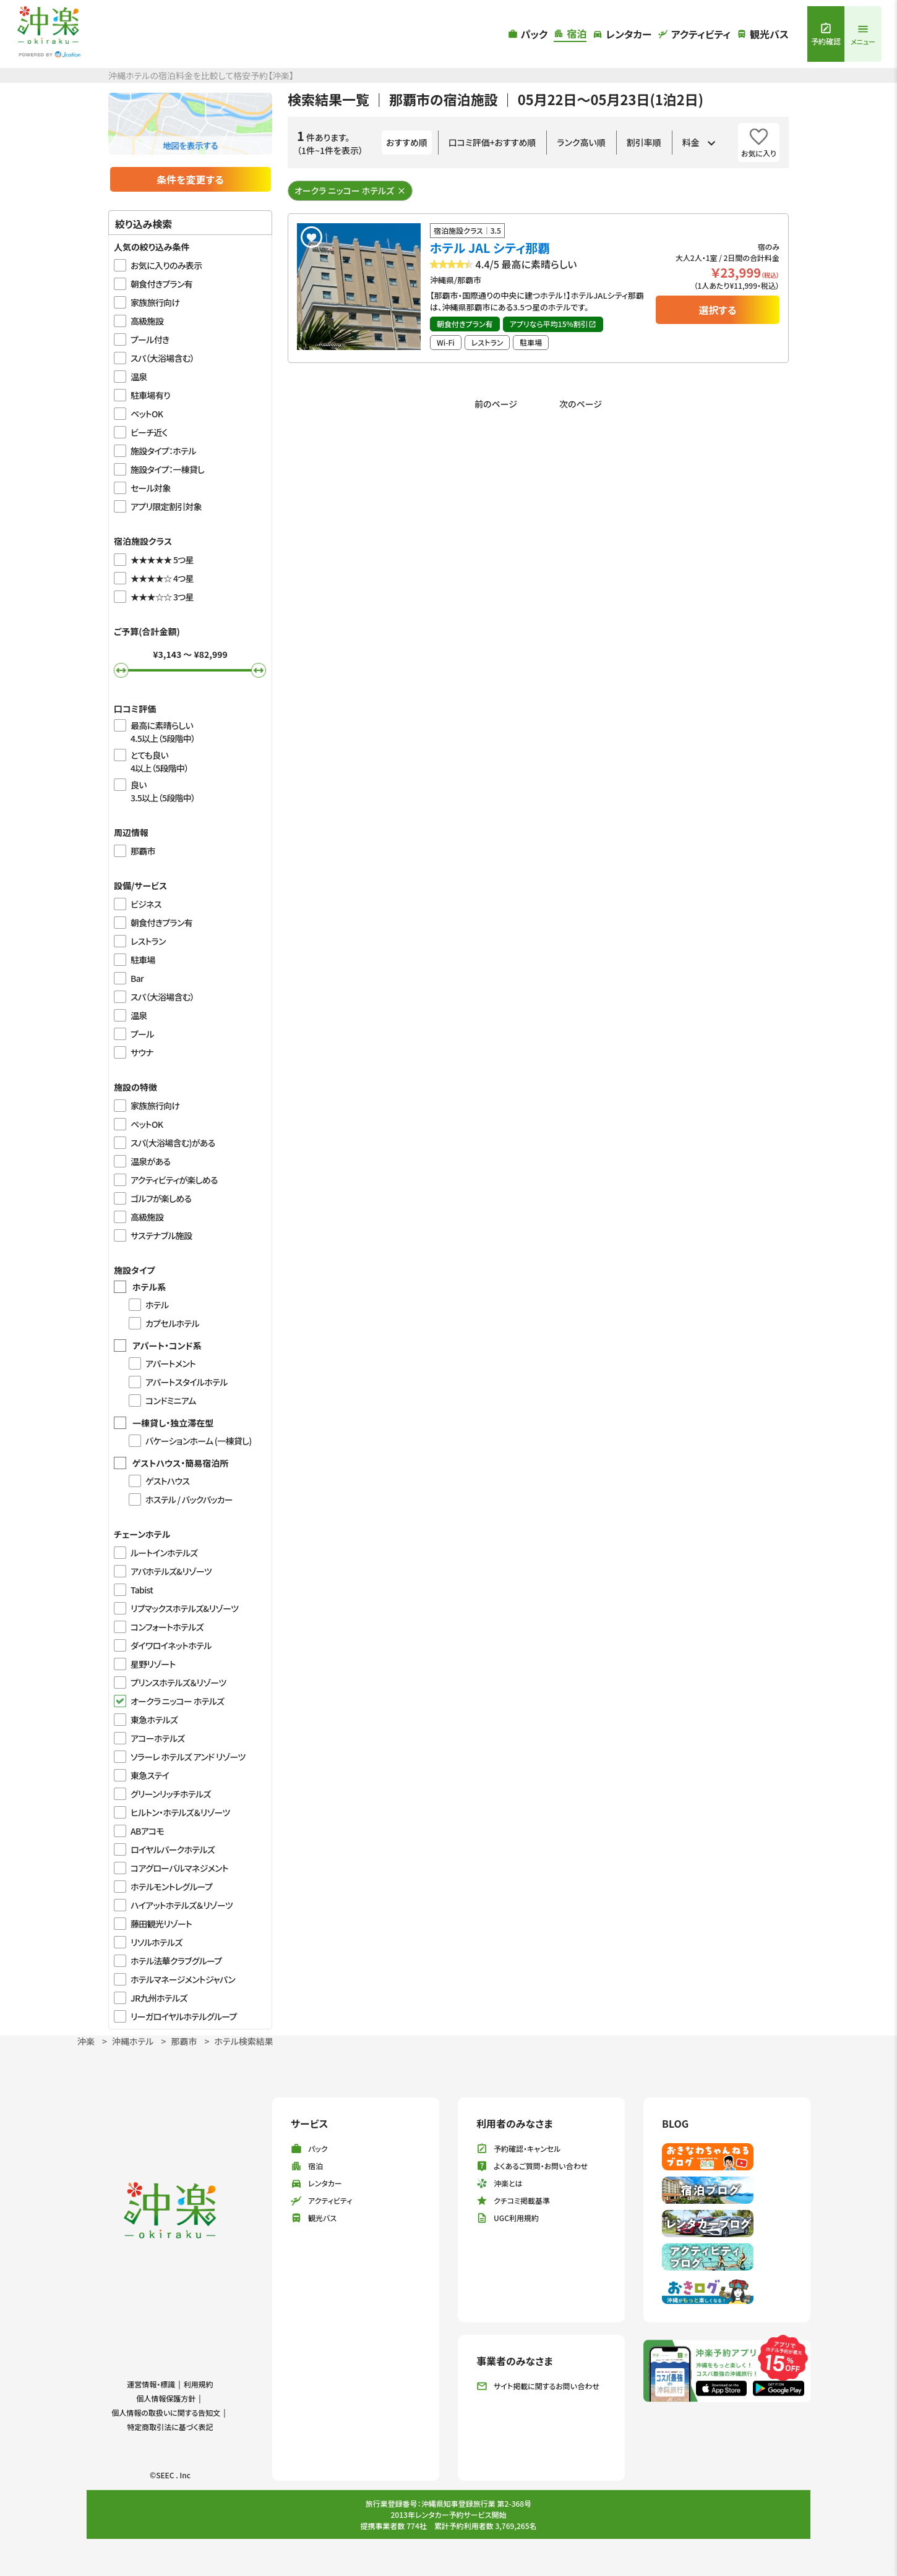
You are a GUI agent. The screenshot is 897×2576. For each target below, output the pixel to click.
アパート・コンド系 (167, 1345)
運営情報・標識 (151, 2384)
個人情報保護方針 (165, 2398)
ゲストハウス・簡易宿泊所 (180, 1463)
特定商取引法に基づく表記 (170, 2426)
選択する (717, 309)
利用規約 (198, 2384)
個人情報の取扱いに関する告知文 (165, 2412)
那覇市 (184, 2041)
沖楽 (86, 2041)
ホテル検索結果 (243, 2041)
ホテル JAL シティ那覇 (490, 248)
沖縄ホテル (132, 2041)
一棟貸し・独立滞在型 (172, 1423)
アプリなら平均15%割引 (553, 323)
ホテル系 (149, 1287)
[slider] (121, 669)
